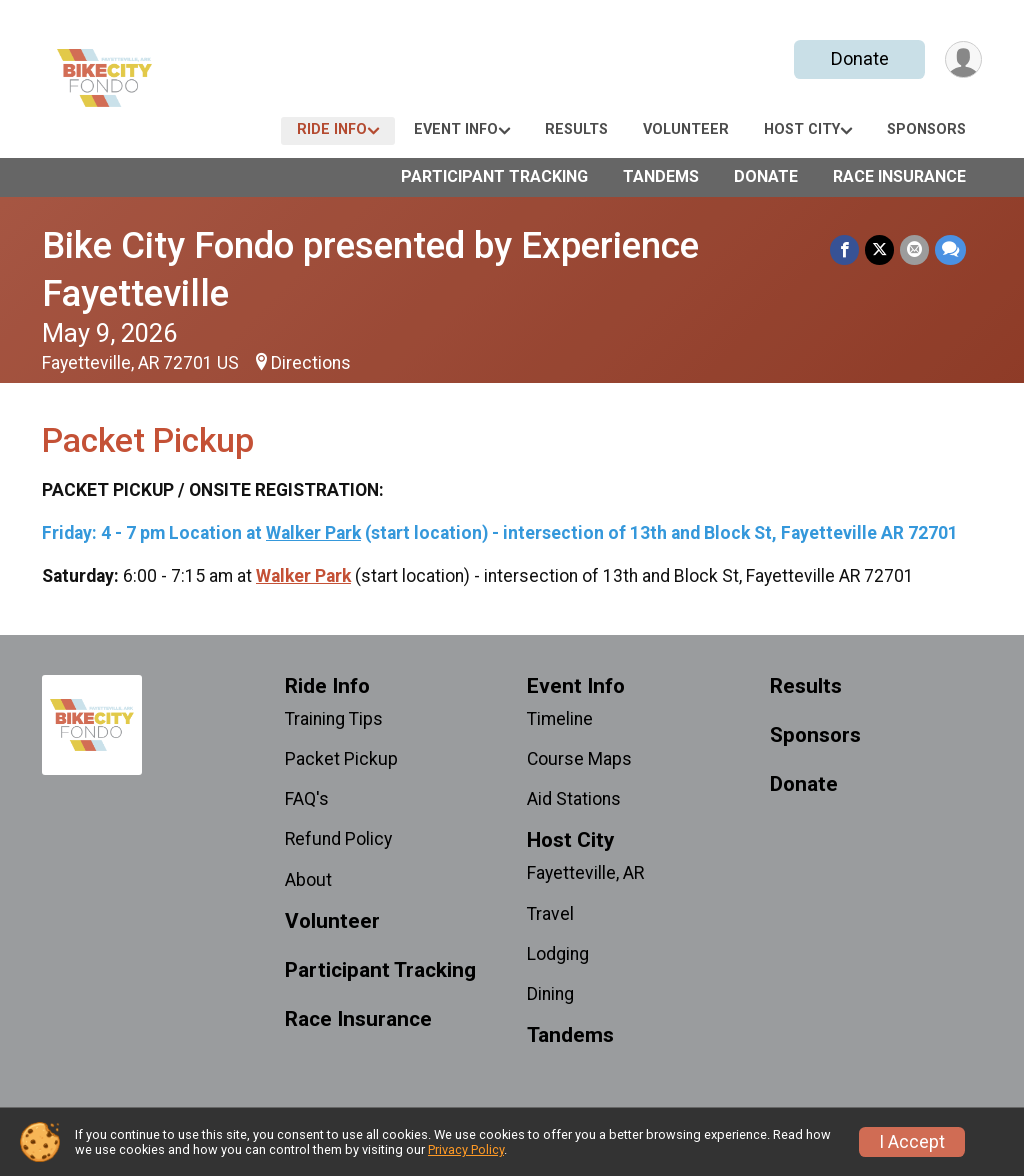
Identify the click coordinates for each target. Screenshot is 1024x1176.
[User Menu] (963, 59)
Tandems (661, 176)
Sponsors (926, 129)
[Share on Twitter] (879, 249)
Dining (550, 994)
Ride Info (332, 129)
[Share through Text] (950, 249)
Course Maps (579, 759)
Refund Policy (338, 839)
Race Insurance (899, 176)
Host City (802, 129)
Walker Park (313, 533)
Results (576, 129)
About (308, 880)
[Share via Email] (914, 249)
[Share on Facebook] (844, 249)
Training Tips (334, 719)
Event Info (456, 129)
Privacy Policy (466, 1149)
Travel (550, 914)
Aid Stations (574, 799)
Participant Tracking (494, 176)
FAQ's (307, 799)
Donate (860, 58)
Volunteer (686, 129)
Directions (311, 363)
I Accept (912, 1142)
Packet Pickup (341, 759)
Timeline (560, 719)
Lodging (558, 954)
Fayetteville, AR (585, 873)
